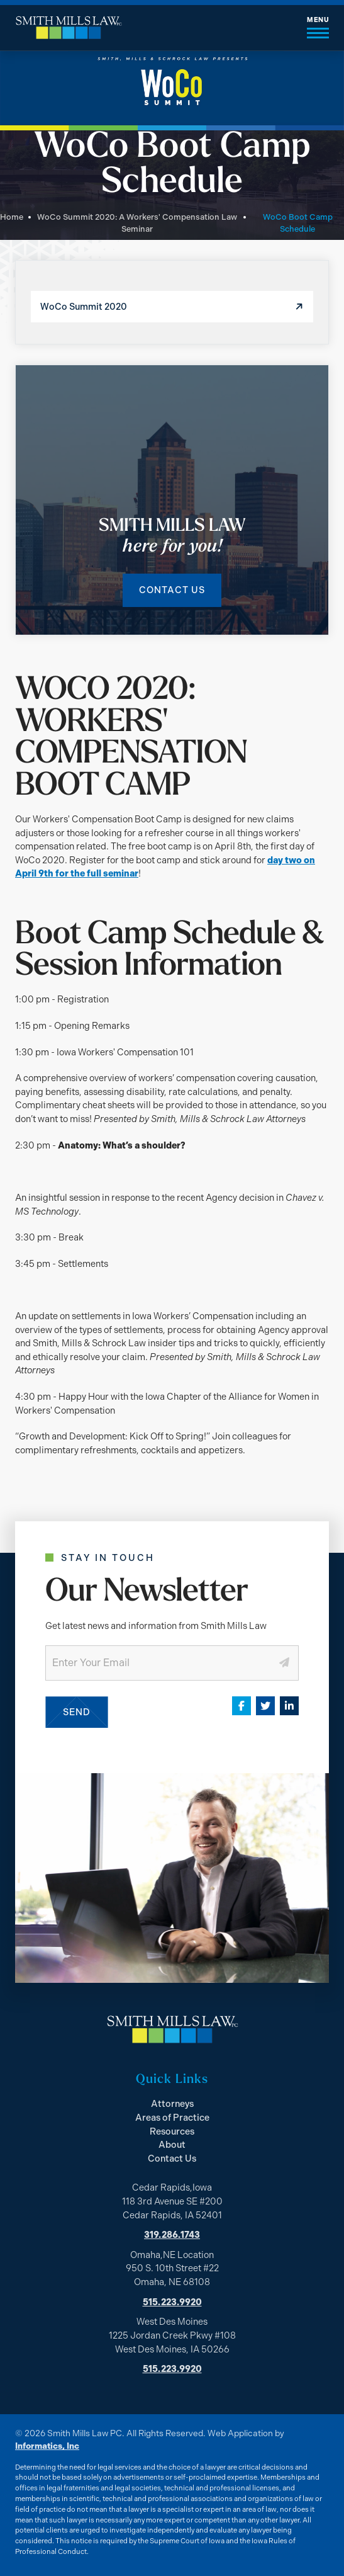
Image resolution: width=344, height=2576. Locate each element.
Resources (172, 2131)
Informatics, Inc (47, 2446)
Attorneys (172, 2103)
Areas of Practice (172, 2117)
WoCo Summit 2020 (83, 306)
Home (11, 217)
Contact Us (172, 590)
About (172, 2144)
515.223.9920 (172, 2302)
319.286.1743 (172, 2234)
